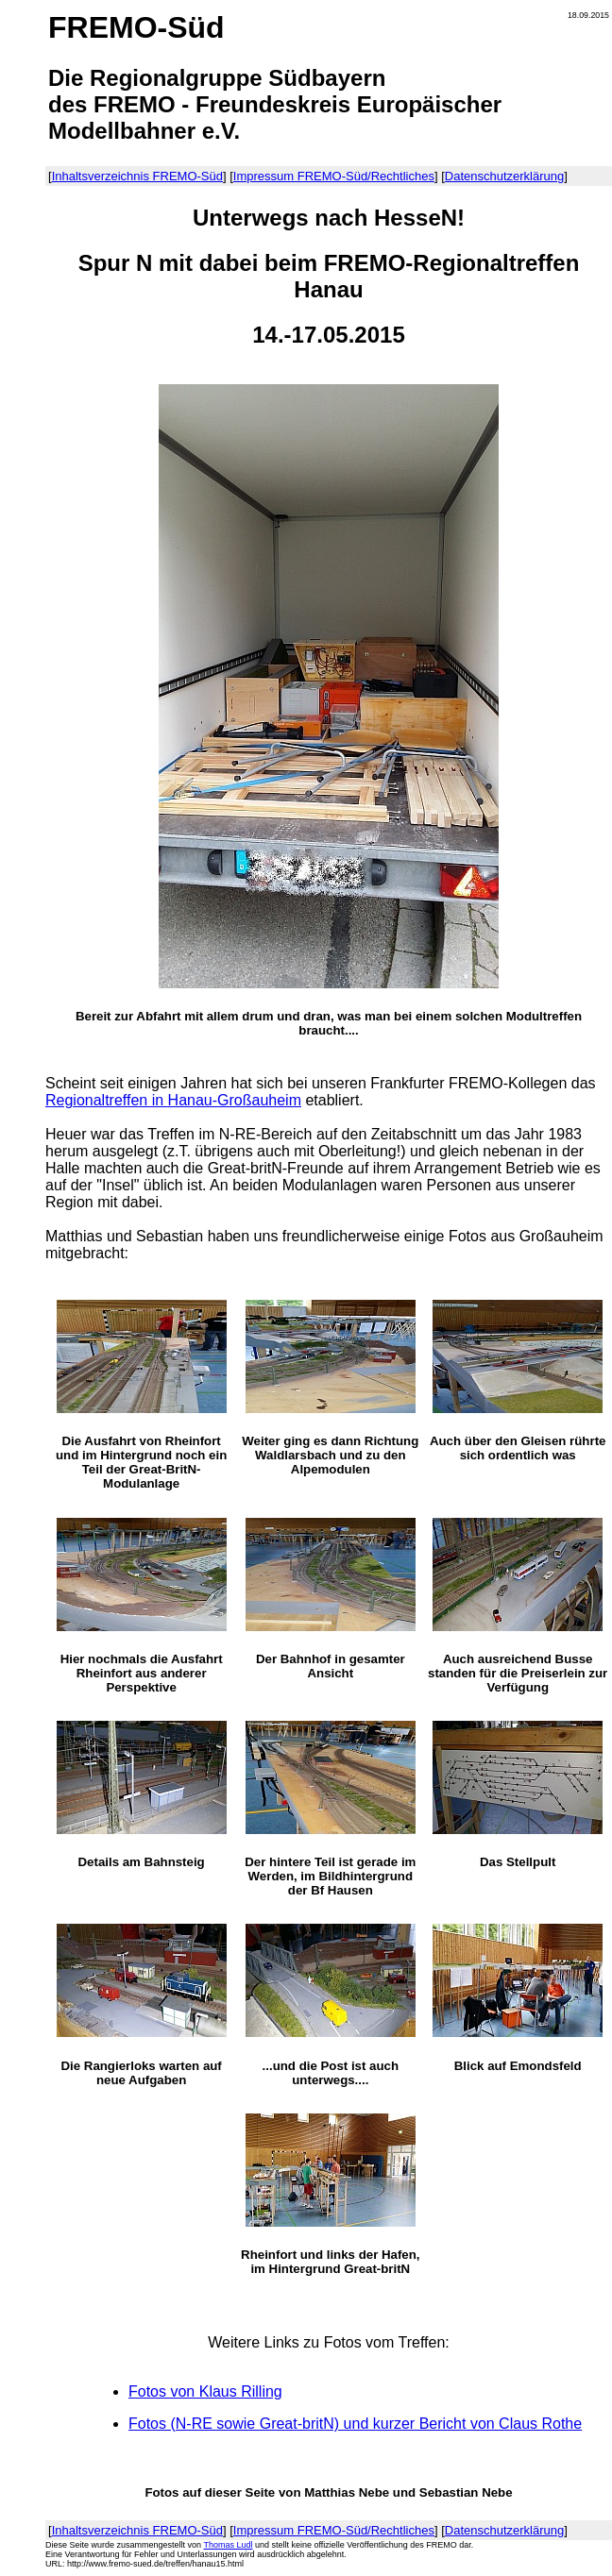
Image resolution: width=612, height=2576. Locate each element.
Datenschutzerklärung (504, 176)
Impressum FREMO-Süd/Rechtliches (333, 176)
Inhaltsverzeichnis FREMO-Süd (137, 176)
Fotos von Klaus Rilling (205, 2391)
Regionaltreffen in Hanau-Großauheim (173, 1100)
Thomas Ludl (227, 2545)
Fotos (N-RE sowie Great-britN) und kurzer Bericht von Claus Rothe (355, 2424)
